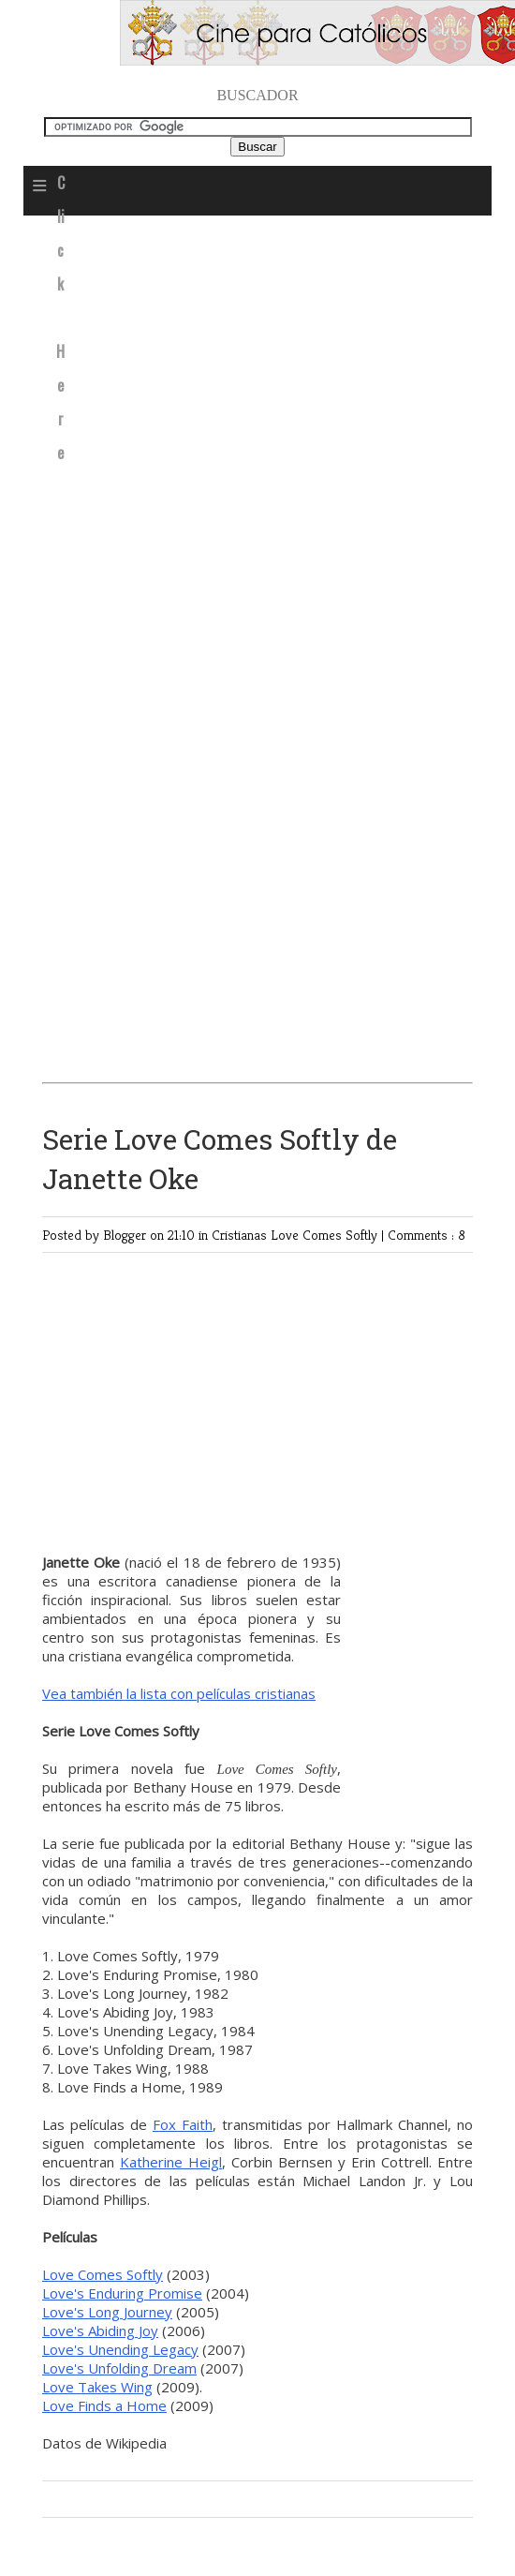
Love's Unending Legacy (120, 2349)
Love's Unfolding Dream (119, 2368)
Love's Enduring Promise (122, 2293)
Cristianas (241, 1234)
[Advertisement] (261, 366)
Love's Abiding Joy (100, 2330)
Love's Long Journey (107, 2311)
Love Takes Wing (97, 2386)
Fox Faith (183, 2124)
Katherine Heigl (171, 2161)
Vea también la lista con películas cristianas (179, 1693)
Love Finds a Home (104, 2405)
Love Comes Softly (326, 1234)
